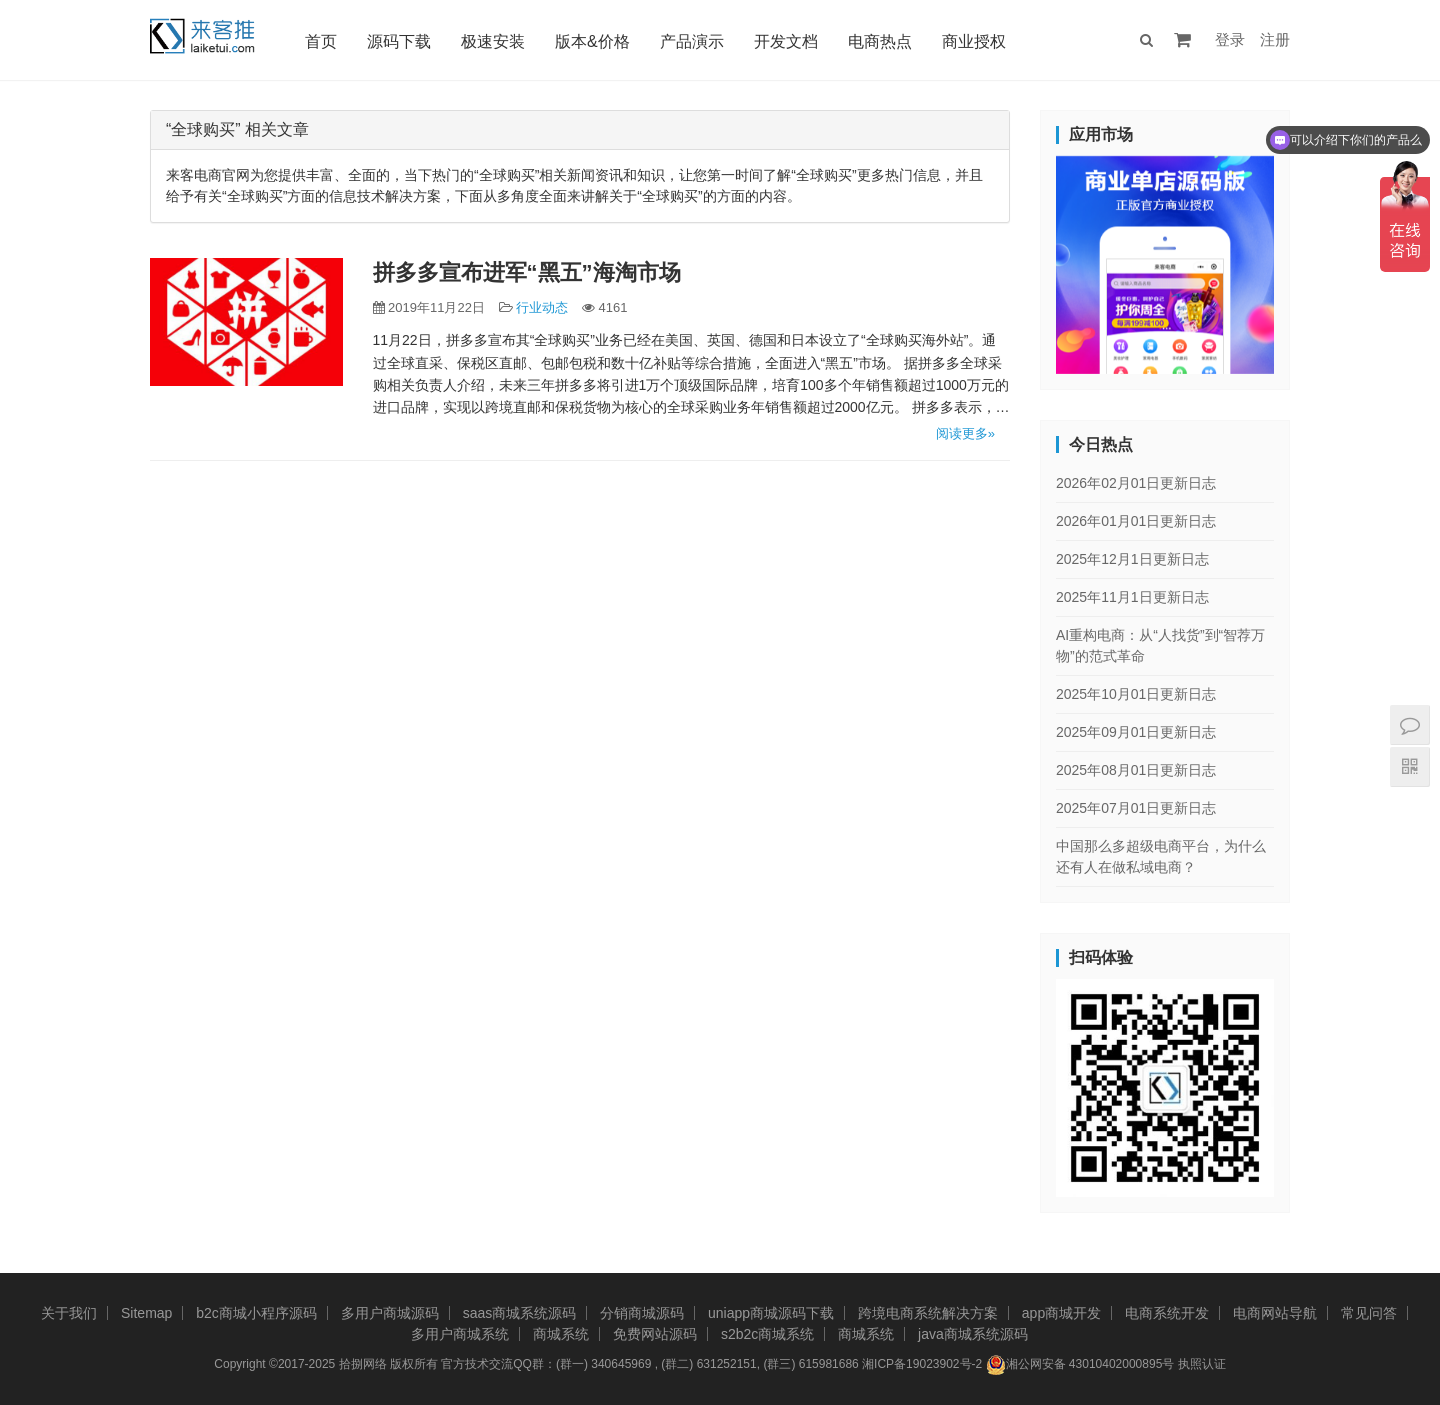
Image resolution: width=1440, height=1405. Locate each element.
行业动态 (542, 307)
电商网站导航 (1275, 1313)
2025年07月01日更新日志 (1136, 808)
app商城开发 (1061, 1313)
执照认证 (1202, 1364)
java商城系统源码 (973, 1334)
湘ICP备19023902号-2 (922, 1364)
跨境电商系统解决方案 (928, 1313)
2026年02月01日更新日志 (1136, 483)
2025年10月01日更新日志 (1136, 694)
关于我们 (69, 1313)
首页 (323, 41)
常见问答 (1369, 1313)
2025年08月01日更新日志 (1136, 770)
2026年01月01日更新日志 (1136, 521)
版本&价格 (594, 41)
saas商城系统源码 (520, 1313)
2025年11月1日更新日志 (1132, 597)
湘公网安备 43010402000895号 (1080, 1365)
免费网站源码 (655, 1334)
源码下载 (401, 41)
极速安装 (495, 41)
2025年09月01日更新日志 (1136, 732)
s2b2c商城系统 (767, 1334)
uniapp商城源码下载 (771, 1313)
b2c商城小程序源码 (256, 1313)
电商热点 (882, 41)
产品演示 (694, 41)
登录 (1230, 39)
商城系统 (561, 1334)
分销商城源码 (642, 1313)
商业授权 (976, 41)
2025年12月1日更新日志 (1132, 559)
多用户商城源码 (390, 1313)
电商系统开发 (1167, 1313)
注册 (1275, 39)
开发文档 (788, 41)
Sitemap (146, 1313)
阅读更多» (965, 433)
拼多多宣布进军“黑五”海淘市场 (527, 272)
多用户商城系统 (460, 1334)
